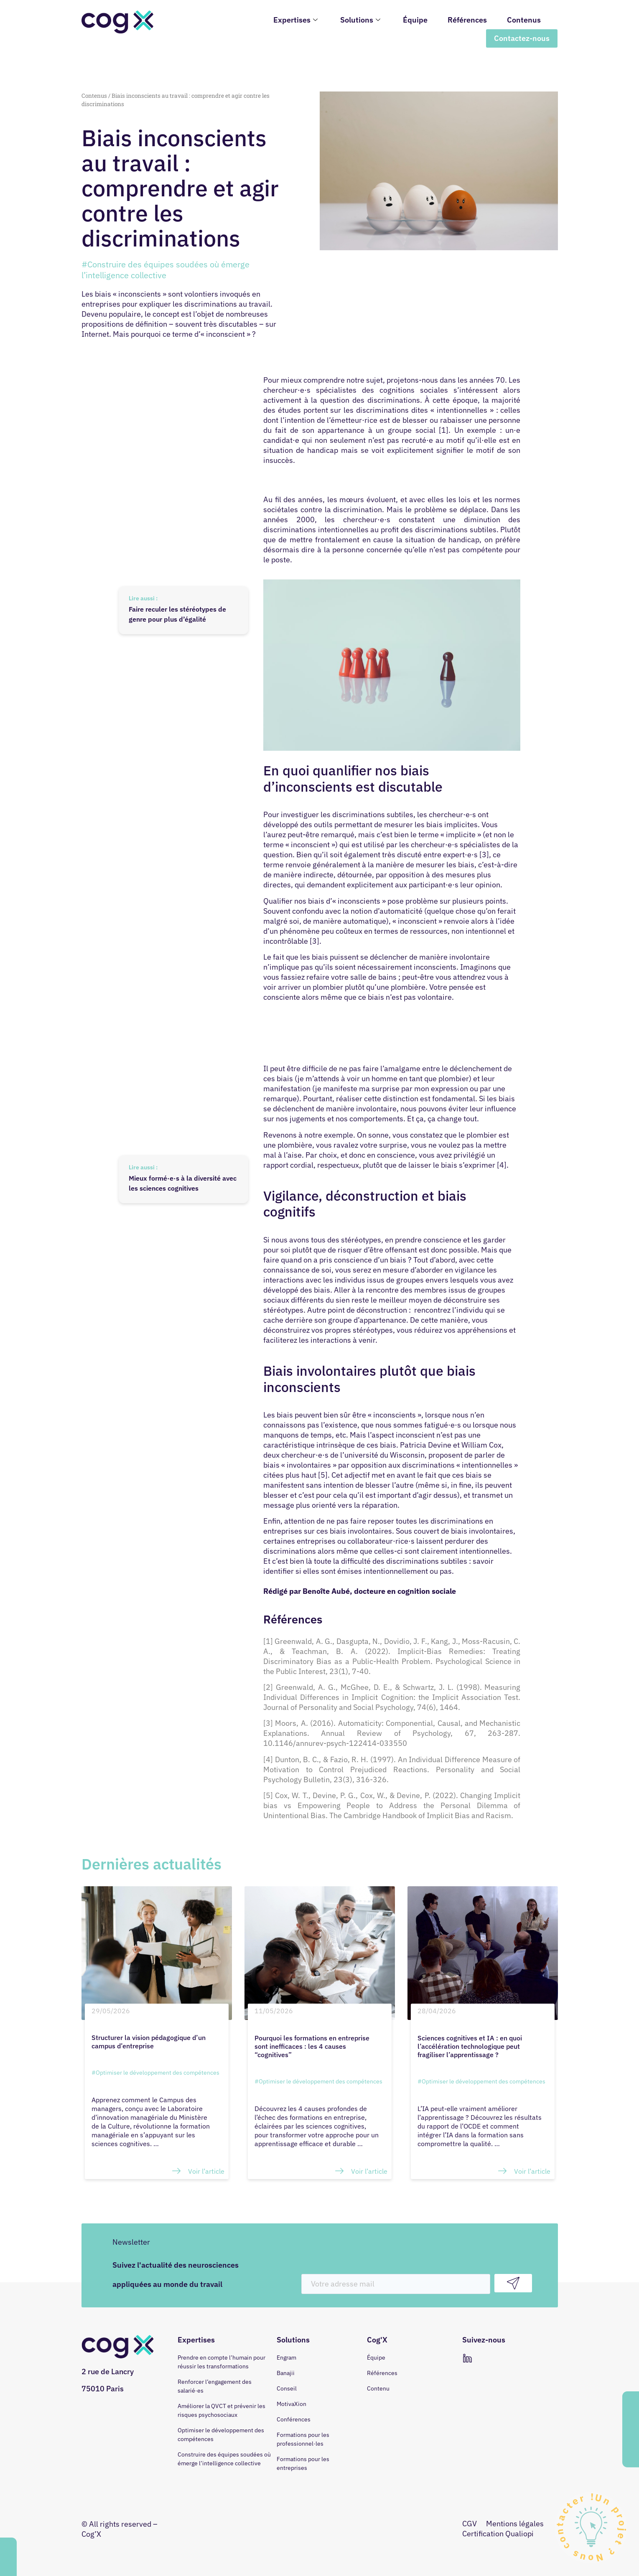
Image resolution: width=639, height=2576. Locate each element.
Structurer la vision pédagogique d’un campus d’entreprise (149, 2041)
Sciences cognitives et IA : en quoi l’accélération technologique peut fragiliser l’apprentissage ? (470, 2046)
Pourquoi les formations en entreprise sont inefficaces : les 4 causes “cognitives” (312, 2046)
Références (467, 20)
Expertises (295, 20)
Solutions (360, 20)
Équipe (415, 20)
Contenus (524, 20)
